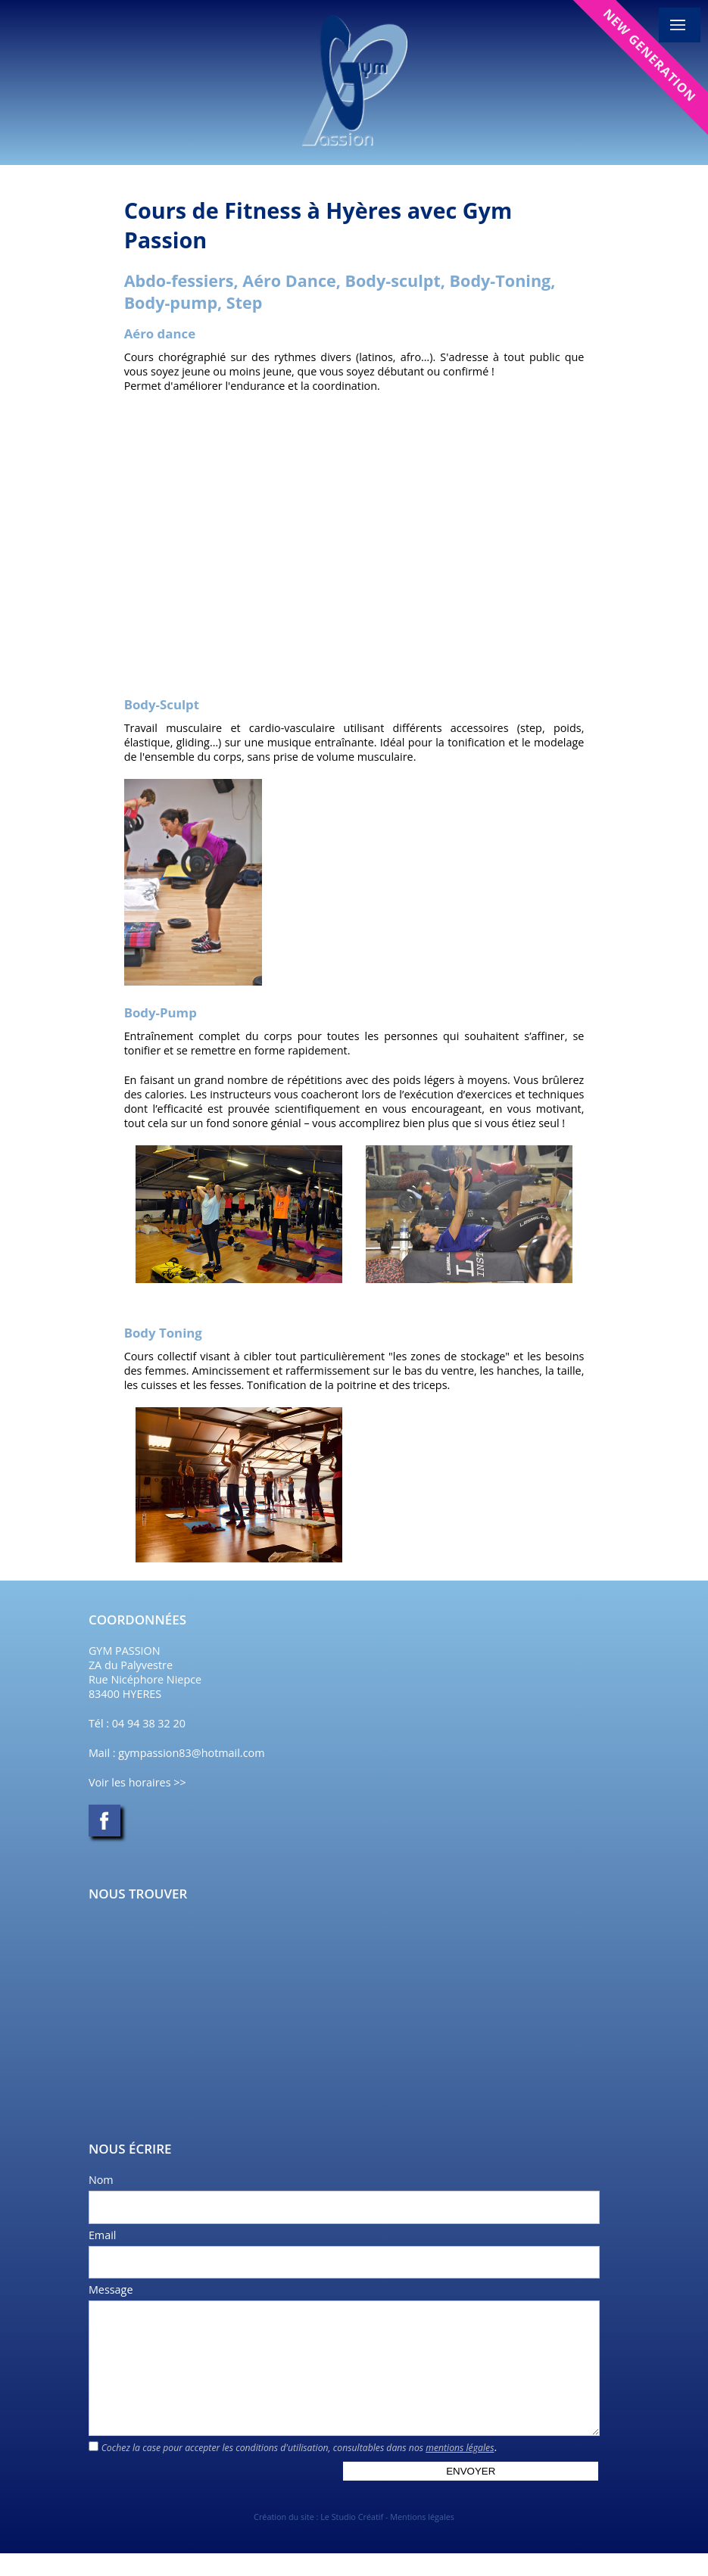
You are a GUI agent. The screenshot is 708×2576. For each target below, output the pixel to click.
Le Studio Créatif (351, 2539)
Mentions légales (422, 2539)
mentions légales (460, 2470)
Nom (101, 2180)
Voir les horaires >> (137, 1782)
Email (103, 2235)
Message (111, 2289)
